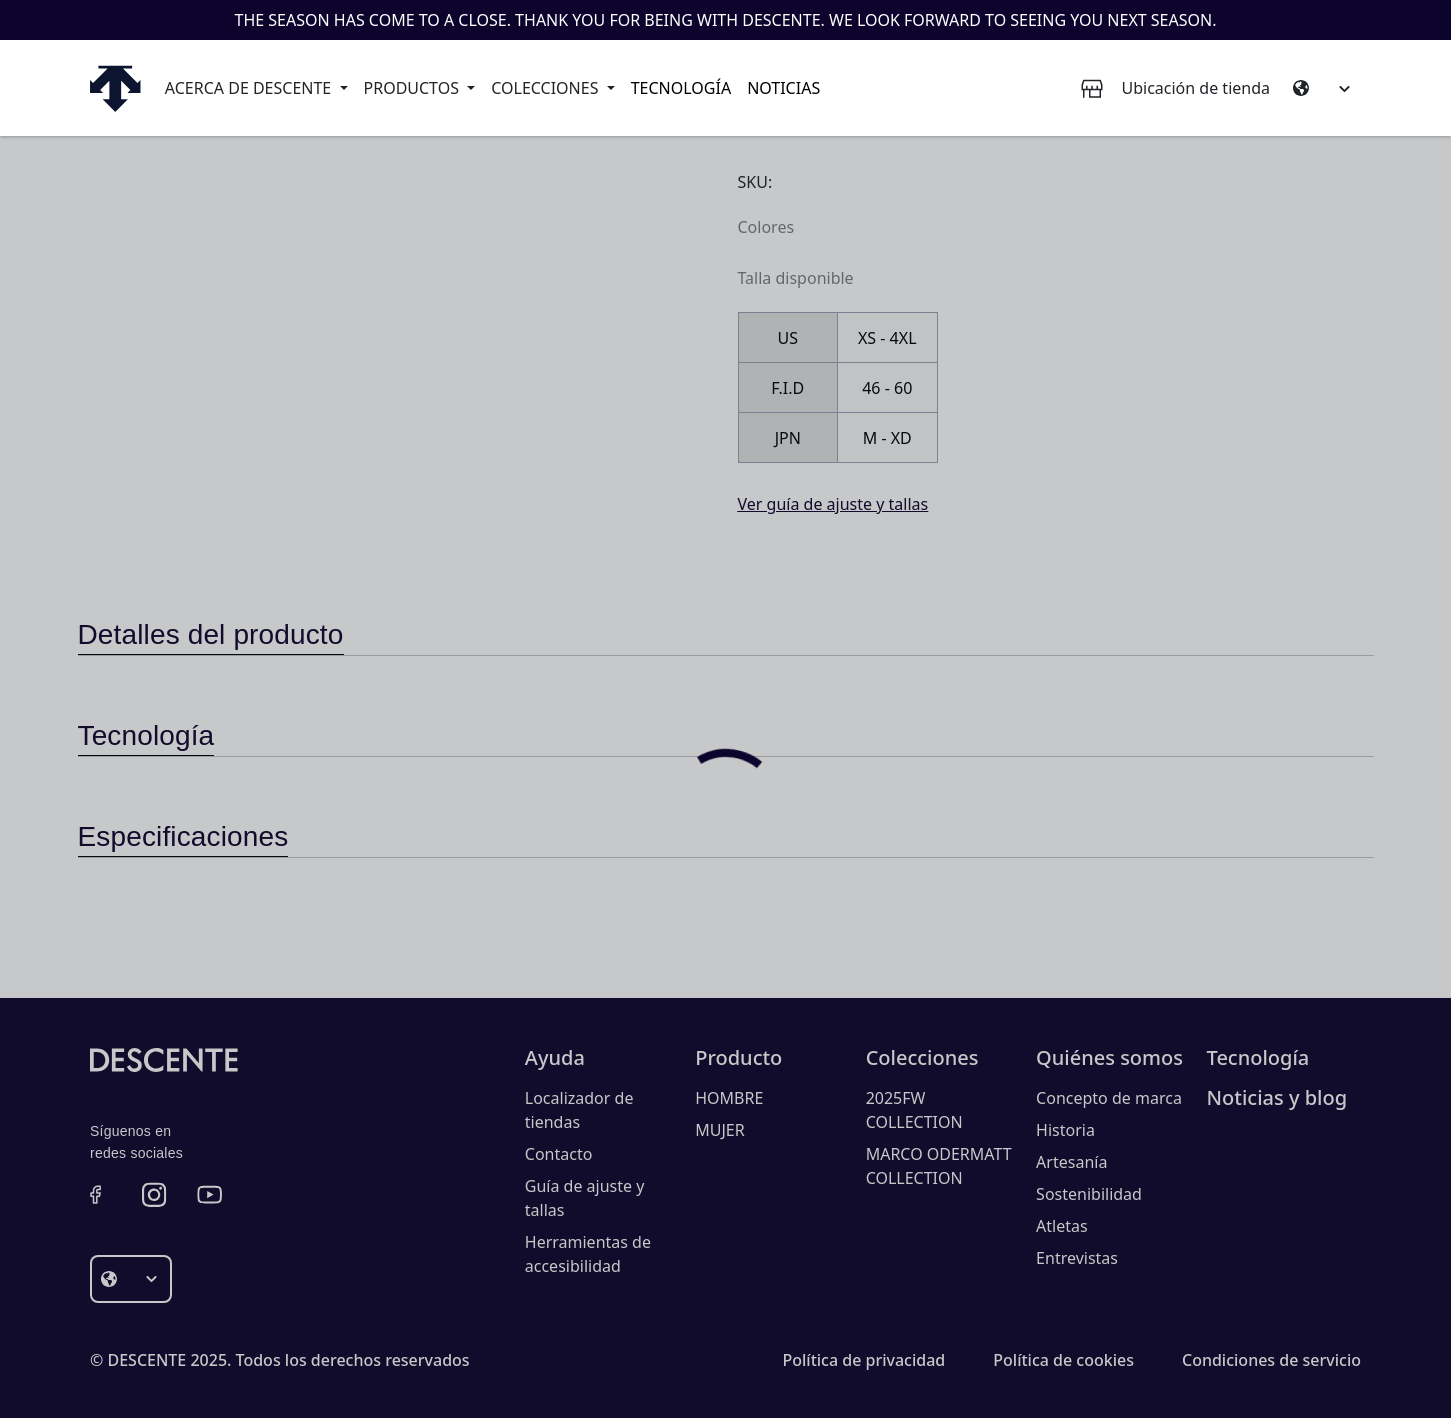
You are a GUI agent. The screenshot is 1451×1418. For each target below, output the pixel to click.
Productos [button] (414, 88)
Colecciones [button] (546, 88)
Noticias (783, 88)
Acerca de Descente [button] (250, 88)
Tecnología (681, 88)
